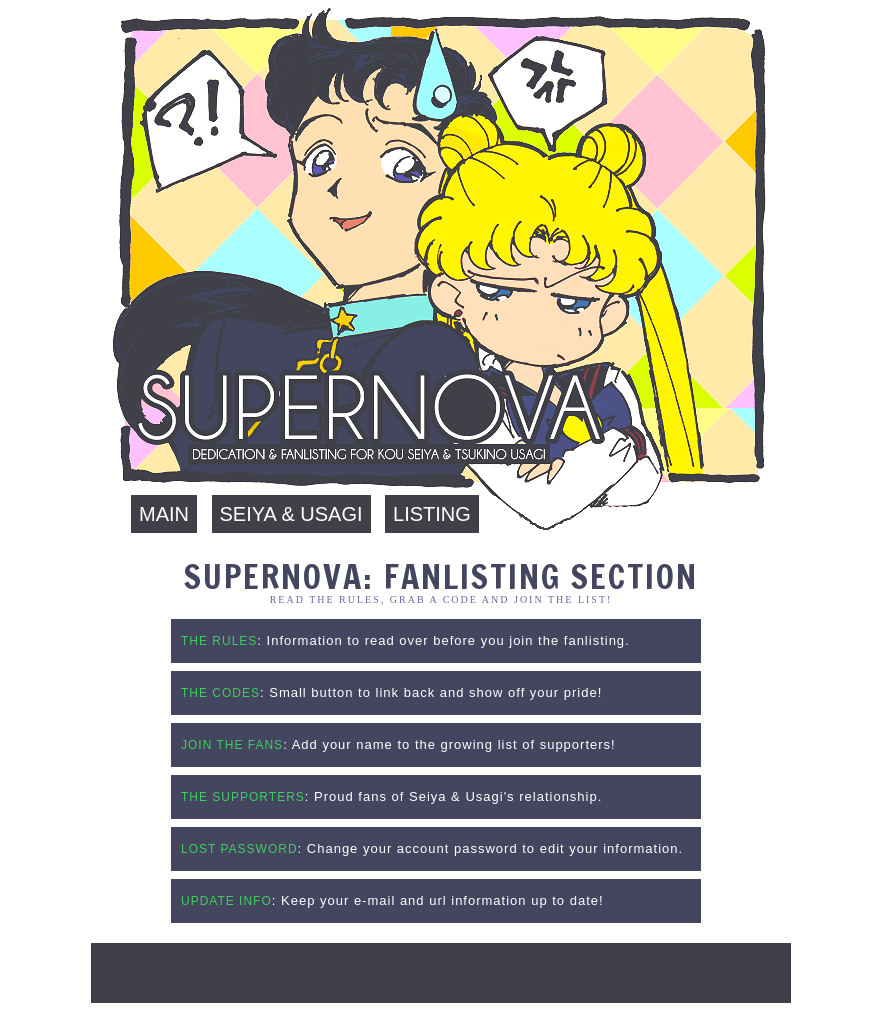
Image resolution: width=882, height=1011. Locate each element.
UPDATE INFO (226, 901)
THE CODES (220, 693)
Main (164, 514)
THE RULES (219, 641)
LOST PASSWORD (239, 849)
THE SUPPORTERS (243, 797)
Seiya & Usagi (291, 514)
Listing (432, 514)
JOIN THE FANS (232, 745)
